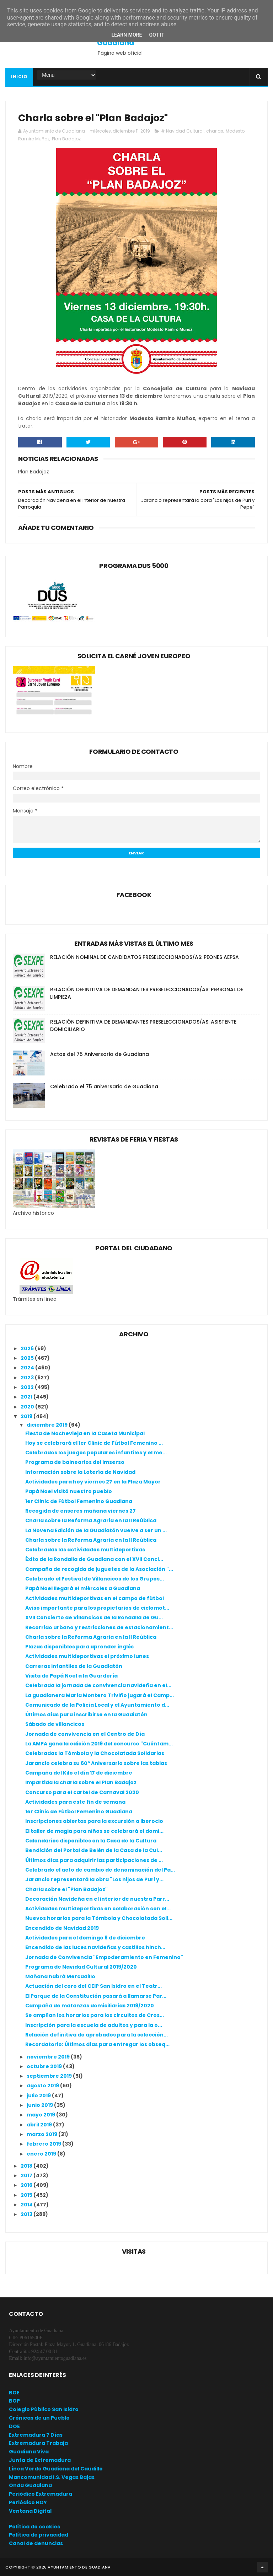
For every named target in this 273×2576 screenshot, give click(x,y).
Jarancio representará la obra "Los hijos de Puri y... (94, 1879)
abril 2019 (40, 2124)
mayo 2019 (41, 2114)
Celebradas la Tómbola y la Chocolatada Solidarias (94, 1753)
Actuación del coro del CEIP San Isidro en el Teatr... (93, 1986)
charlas (214, 131)
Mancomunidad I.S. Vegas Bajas (52, 2477)
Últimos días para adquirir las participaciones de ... (94, 1860)
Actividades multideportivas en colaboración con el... (98, 1908)
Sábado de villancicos (54, 1724)
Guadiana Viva (29, 2451)
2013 (27, 2214)
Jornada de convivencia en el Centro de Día (85, 1734)
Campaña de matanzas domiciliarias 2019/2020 (89, 2005)
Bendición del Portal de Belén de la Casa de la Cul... (93, 1850)
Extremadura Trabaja (38, 2443)
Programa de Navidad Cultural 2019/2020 (81, 1966)
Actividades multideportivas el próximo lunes (87, 1656)
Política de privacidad (38, 2534)
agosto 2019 (43, 2085)
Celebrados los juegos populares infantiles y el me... (96, 1452)
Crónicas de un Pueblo (39, 2417)
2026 (28, 1348)
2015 (27, 2195)
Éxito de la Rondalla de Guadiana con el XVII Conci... (94, 1559)
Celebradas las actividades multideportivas (85, 1549)
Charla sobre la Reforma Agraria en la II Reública (90, 1520)
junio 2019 (40, 2105)
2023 (28, 1377)
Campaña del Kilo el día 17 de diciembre (78, 1772)
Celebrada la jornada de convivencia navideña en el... (98, 1685)
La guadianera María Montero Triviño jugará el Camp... (99, 1695)
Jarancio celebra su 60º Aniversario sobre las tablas (96, 1763)
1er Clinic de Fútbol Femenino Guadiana (78, 1501)
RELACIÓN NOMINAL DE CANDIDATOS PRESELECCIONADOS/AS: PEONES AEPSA (144, 957)
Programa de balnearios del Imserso (74, 1462)
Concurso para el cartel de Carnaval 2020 (82, 1792)
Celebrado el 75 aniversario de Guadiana (104, 1086)
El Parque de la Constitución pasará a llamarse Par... (95, 1996)
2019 (27, 1416)
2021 (27, 1396)
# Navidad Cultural (182, 131)
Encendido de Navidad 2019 (62, 1928)
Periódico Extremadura (40, 2493)
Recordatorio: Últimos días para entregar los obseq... (97, 2044)
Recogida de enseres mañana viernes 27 (80, 1510)
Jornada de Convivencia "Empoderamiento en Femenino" (104, 1957)
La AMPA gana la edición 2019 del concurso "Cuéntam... (99, 1743)
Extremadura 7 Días (36, 2434)
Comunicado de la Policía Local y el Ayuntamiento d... (97, 1704)
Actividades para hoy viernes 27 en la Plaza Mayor (93, 1481)
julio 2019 (39, 2095)
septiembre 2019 (50, 2075)
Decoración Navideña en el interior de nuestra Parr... (97, 1899)
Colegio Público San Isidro (44, 2409)
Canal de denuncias (36, 2543)
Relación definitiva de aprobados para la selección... (96, 2034)
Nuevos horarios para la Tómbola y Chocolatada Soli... (98, 1918)
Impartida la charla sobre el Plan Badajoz (80, 1782)
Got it (156, 35)
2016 (27, 2185)
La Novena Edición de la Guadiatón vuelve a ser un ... (96, 1530)
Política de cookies (34, 2526)
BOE (14, 2392)
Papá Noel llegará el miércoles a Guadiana (82, 1588)
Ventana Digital (30, 2511)
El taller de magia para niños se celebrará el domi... (94, 1831)
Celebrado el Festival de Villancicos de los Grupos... (94, 1578)
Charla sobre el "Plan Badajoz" (66, 1889)
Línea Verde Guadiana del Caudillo (56, 2468)
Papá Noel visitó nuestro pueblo (68, 1491)
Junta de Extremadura (40, 2460)
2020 (28, 1406)
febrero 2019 (44, 2143)
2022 (28, 1387)
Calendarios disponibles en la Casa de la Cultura (90, 1840)
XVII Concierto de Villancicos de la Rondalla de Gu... (94, 1617)
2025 (28, 1358)
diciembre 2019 (48, 1424)
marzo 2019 (42, 2134)
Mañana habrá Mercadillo (60, 1976)
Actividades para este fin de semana (75, 1801)
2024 (28, 1367)
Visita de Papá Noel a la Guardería (71, 1675)
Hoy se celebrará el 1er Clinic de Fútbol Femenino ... (94, 1443)
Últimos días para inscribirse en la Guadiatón (86, 1714)
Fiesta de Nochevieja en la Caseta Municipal (85, 1433)
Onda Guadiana (30, 2485)
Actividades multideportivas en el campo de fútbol (94, 1598)
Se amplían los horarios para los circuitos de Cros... (94, 2015)
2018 (27, 2165)
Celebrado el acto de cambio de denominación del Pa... (100, 1869)
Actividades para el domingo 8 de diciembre (85, 1937)
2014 (27, 2204)
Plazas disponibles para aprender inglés (79, 1646)
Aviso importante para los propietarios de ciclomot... (97, 1607)
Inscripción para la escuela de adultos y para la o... (93, 2025)
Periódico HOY (28, 2502)
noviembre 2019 (49, 2056)
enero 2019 (42, 2153)
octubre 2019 (45, 2066)
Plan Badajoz (66, 139)
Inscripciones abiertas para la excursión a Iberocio (94, 1821)
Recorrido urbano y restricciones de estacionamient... (99, 1627)
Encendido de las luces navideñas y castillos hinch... (95, 1947)
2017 (27, 2175)
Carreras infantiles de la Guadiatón (73, 1666)
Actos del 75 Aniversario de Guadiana (99, 1054)
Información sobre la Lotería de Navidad (80, 1472)
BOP (14, 2400)
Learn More (126, 35)
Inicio (19, 77)
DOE (14, 2426)
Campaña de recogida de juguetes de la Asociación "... (99, 1569)
